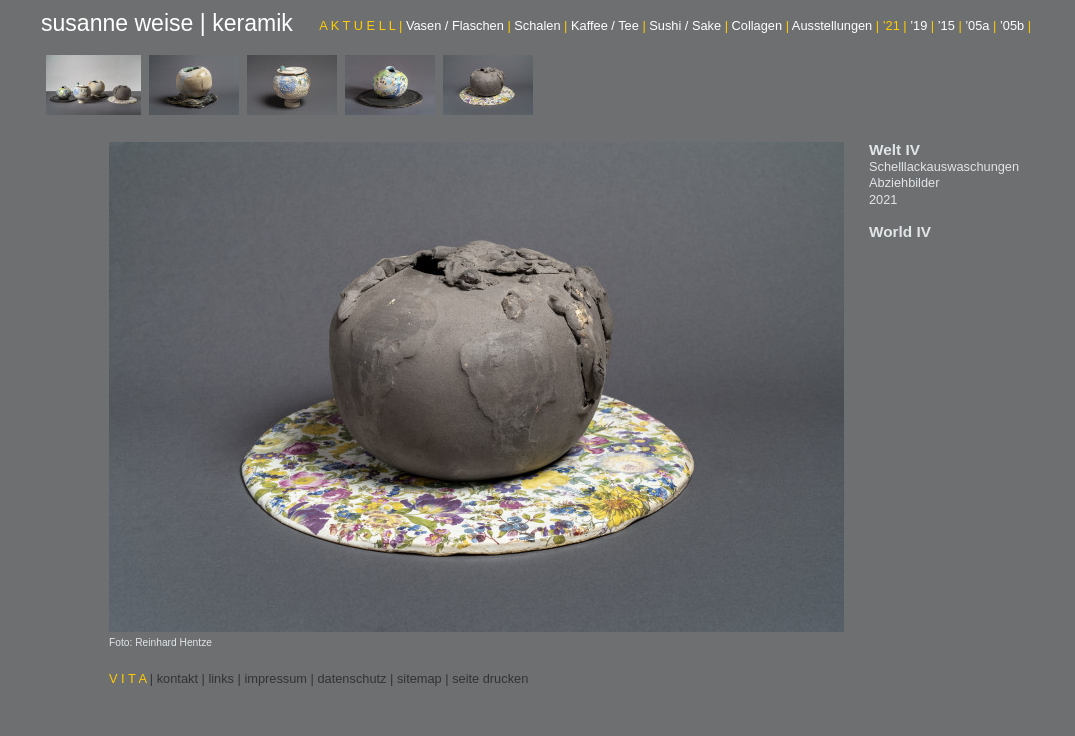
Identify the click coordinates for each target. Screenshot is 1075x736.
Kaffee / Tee (608, 25)
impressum (275, 678)
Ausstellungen (835, 25)
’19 (922, 25)
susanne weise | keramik (167, 23)
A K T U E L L (360, 25)
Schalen (540, 25)
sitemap (419, 678)
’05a (980, 25)
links (221, 678)
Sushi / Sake (688, 25)
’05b (1015, 25)
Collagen (760, 25)
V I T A (129, 678)
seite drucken (490, 678)
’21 (895, 25)
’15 (950, 25)
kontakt (177, 678)
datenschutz (351, 678)
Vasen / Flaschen (458, 25)
